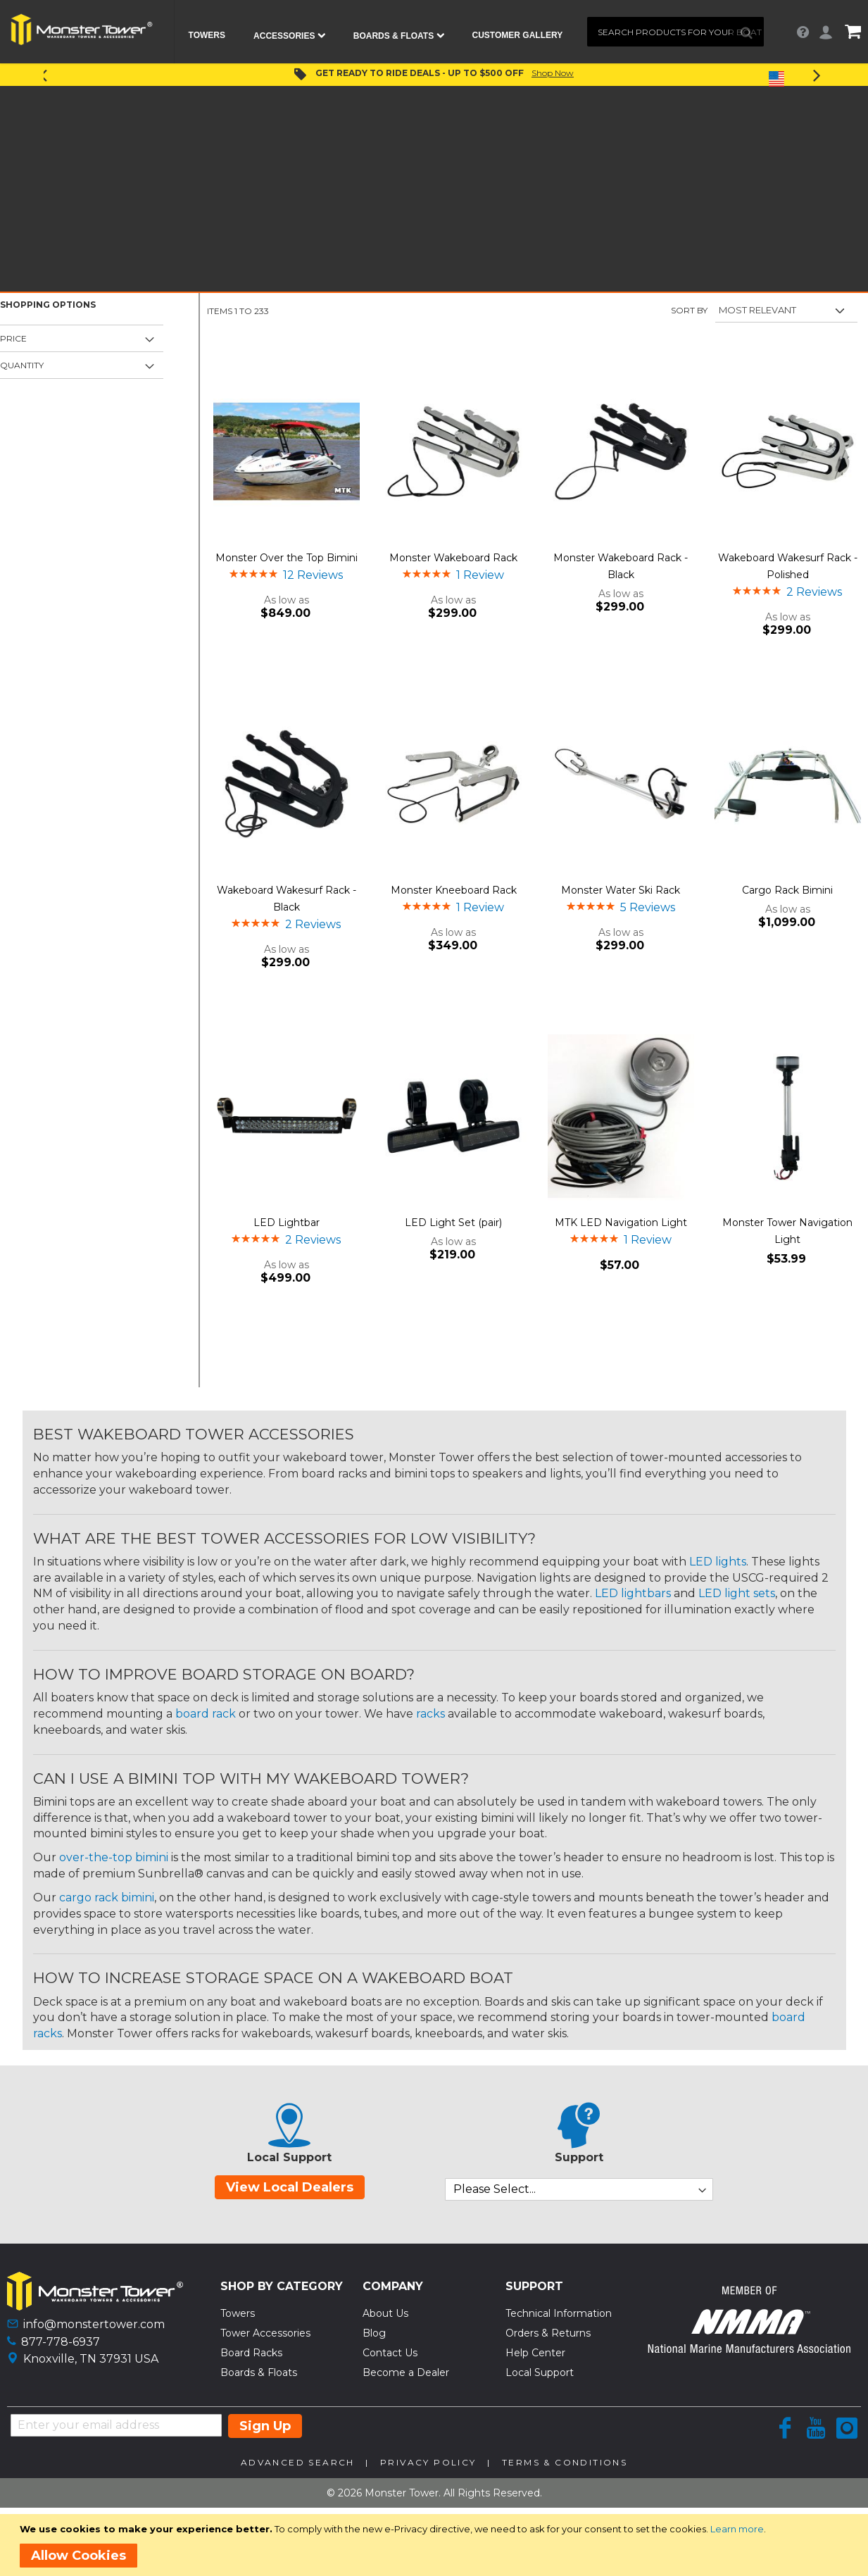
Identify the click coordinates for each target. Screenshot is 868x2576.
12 (313, 575)
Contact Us (390, 2352)
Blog (374, 2333)
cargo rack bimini (106, 1897)
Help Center (535, 2352)
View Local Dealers (289, 2187)
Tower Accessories (265, 2333)
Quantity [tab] (22, 365)
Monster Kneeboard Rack (454, 890)
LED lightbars (633, 1593)
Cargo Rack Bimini (787, 890)
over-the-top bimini (113, 1857)
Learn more (737, 2528)
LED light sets (736, 1593)
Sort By (689, 310)
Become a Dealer (406, 2372)
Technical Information (558, 2313)
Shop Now (553, 73)
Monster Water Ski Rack (620, 890)
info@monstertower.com (94, 2324)
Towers (237, 2313)
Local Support (539, 2372)
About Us (385, 2313)
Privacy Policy (428, 2462)
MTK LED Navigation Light (621, 1222)
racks (430, 1713)
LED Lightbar (286, 1222)
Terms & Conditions (564, 2462)
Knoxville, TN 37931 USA (90, 2358)
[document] (436, 2545)
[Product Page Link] (286, 453)
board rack (205, 1713)
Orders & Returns (548, 2333)
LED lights (717, 1561)
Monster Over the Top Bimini (286, 557)
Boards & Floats (258, 2372)
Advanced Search (298, 2462)
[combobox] (675, 31)
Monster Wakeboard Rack (453, 557)
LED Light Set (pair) (453, 1222)
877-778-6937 (60, 2342)
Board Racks (251, 2352)
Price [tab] (13, 338)
